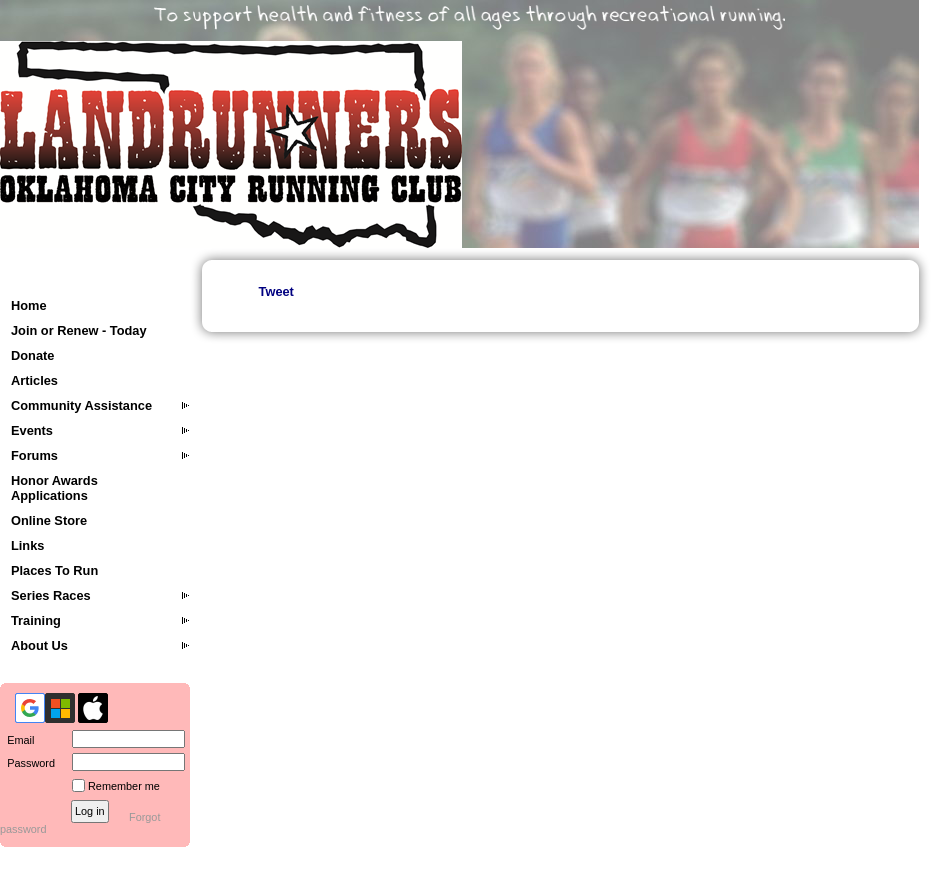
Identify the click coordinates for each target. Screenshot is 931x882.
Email (17, 740)
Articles (34, 380)
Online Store (49, 520)
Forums (34, 455)
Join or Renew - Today (79, 330)
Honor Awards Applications (54, 488)
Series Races (51, 595)
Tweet (276, 291)
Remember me (124, 786)
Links (27, 545)
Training (36, 620)
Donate (32, 355)
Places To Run (54, 570)
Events (32, 430)
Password (27, 763)
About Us (39, 645)
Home (29, 305)
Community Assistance (81, 405)
